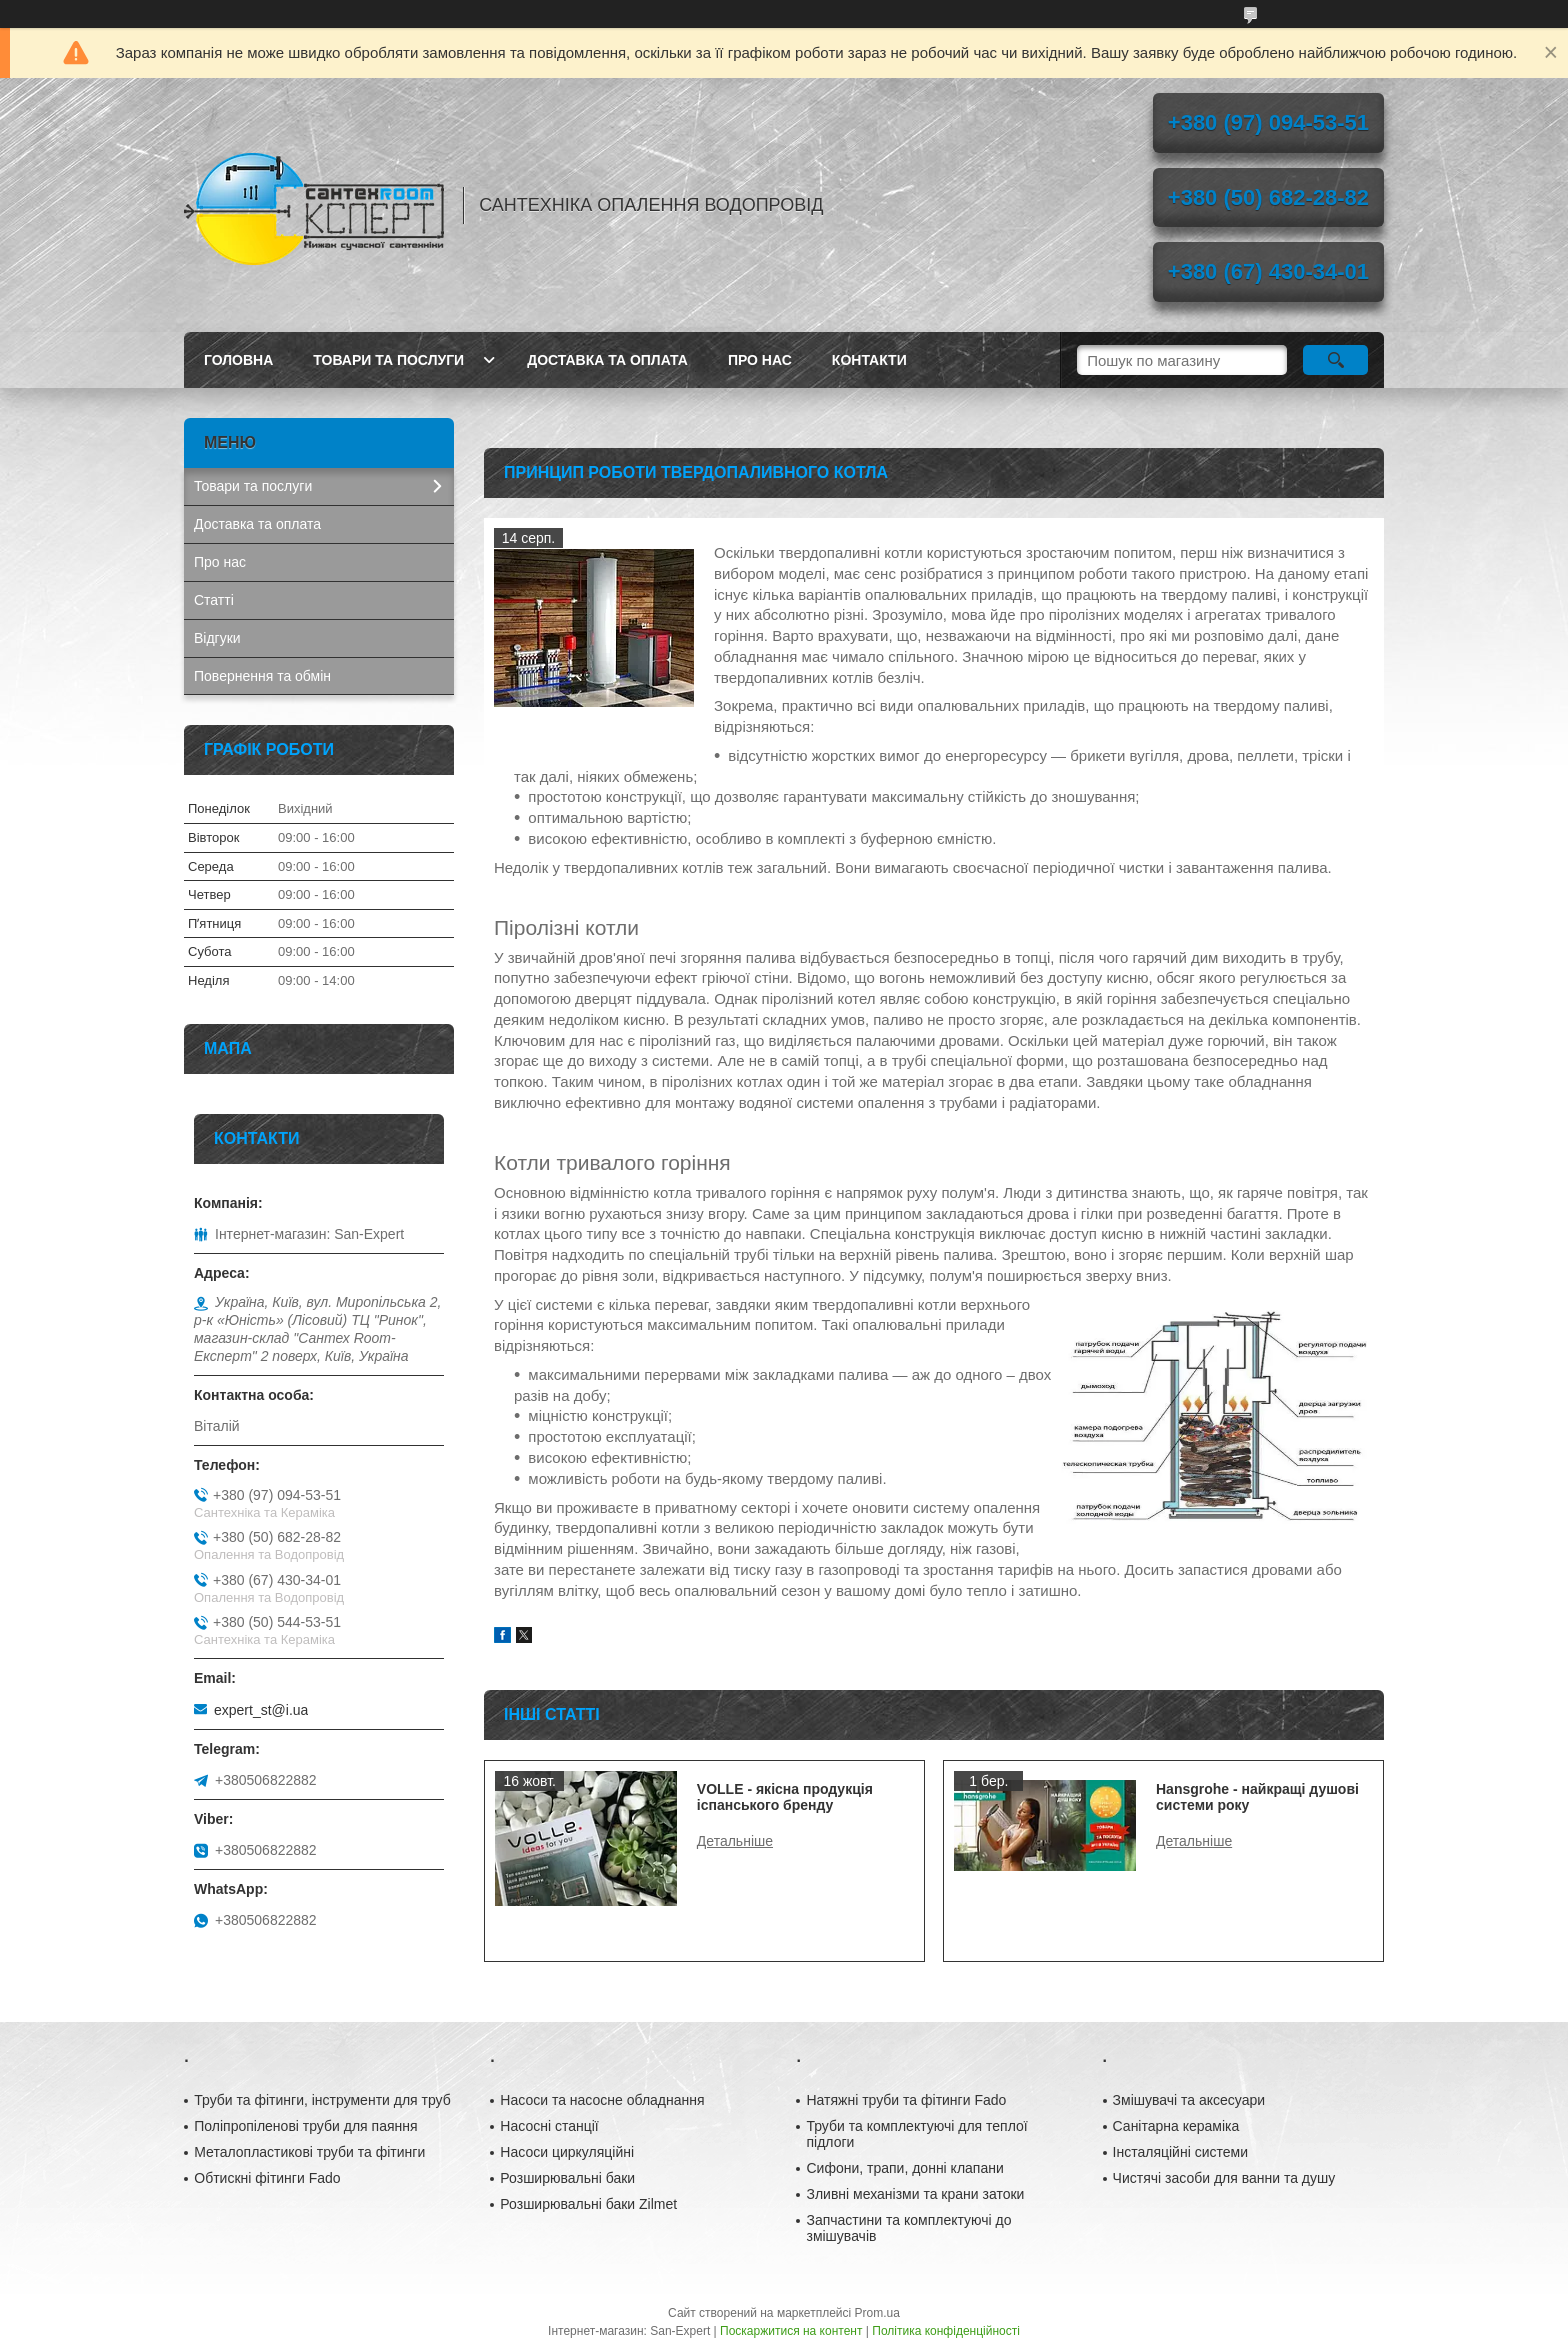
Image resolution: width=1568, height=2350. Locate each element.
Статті (214, 600)
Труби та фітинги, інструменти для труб (322, 2100)
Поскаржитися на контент (791, 2331)
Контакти (869, 360)
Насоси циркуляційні (567, 2152)
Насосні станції (549, 2126)
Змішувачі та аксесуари (1189, 2100)
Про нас (760, 360)
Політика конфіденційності (946, 2331)
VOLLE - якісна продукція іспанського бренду (785, 1797)
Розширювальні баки (567, 2178)
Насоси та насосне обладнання (602, 2100)
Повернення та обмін (262, 676)
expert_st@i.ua (261, 1710)
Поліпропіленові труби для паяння (305, 2126)
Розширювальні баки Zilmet (588, 2204)
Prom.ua (877, 2313)
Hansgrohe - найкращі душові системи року (1257, 1797)
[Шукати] (1335, 360)
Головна (238, 360)
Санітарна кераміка (1176, 2126)
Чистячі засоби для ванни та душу (1224, 2178)
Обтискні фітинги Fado (267, 2178)
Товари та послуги (388, 360)
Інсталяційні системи (1180, 2152)
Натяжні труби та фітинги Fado (906, 2100)
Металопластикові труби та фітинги (309, 2152)
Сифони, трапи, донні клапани (904, 2168)
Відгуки (217, 638)
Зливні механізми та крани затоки (915, 2194)
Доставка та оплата (607, 360)
